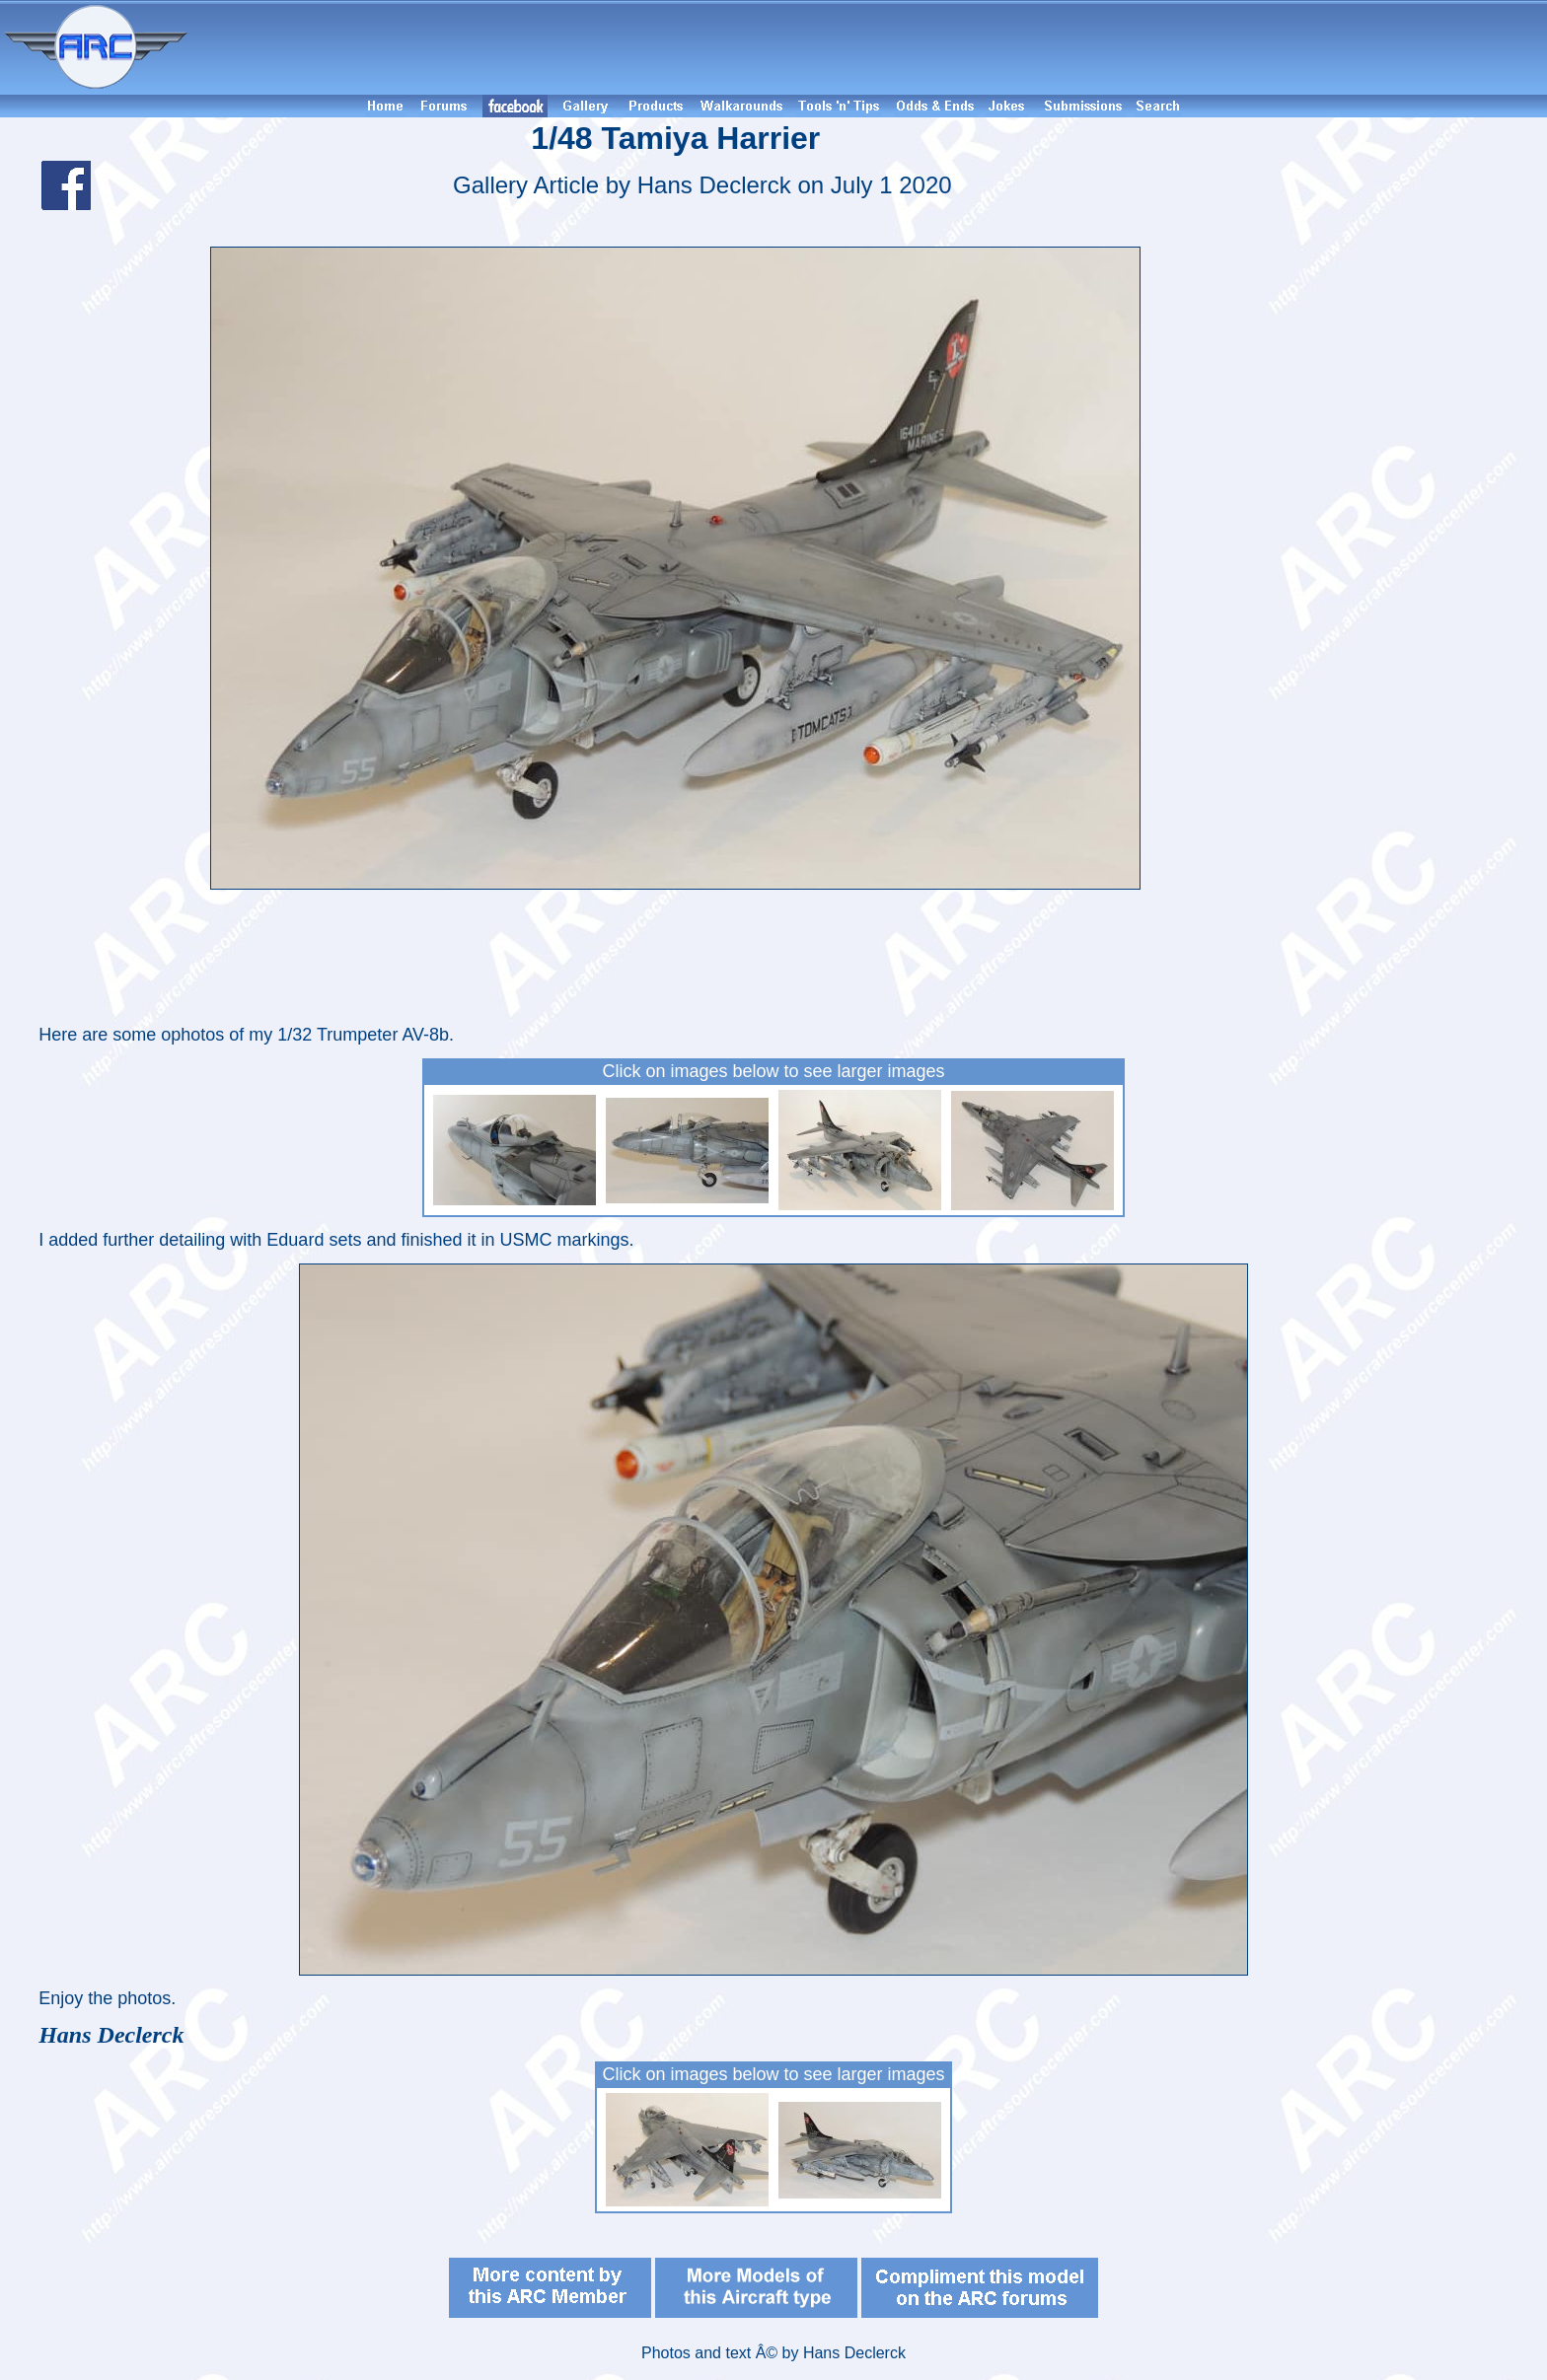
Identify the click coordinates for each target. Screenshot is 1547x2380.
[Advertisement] (870, 47)
